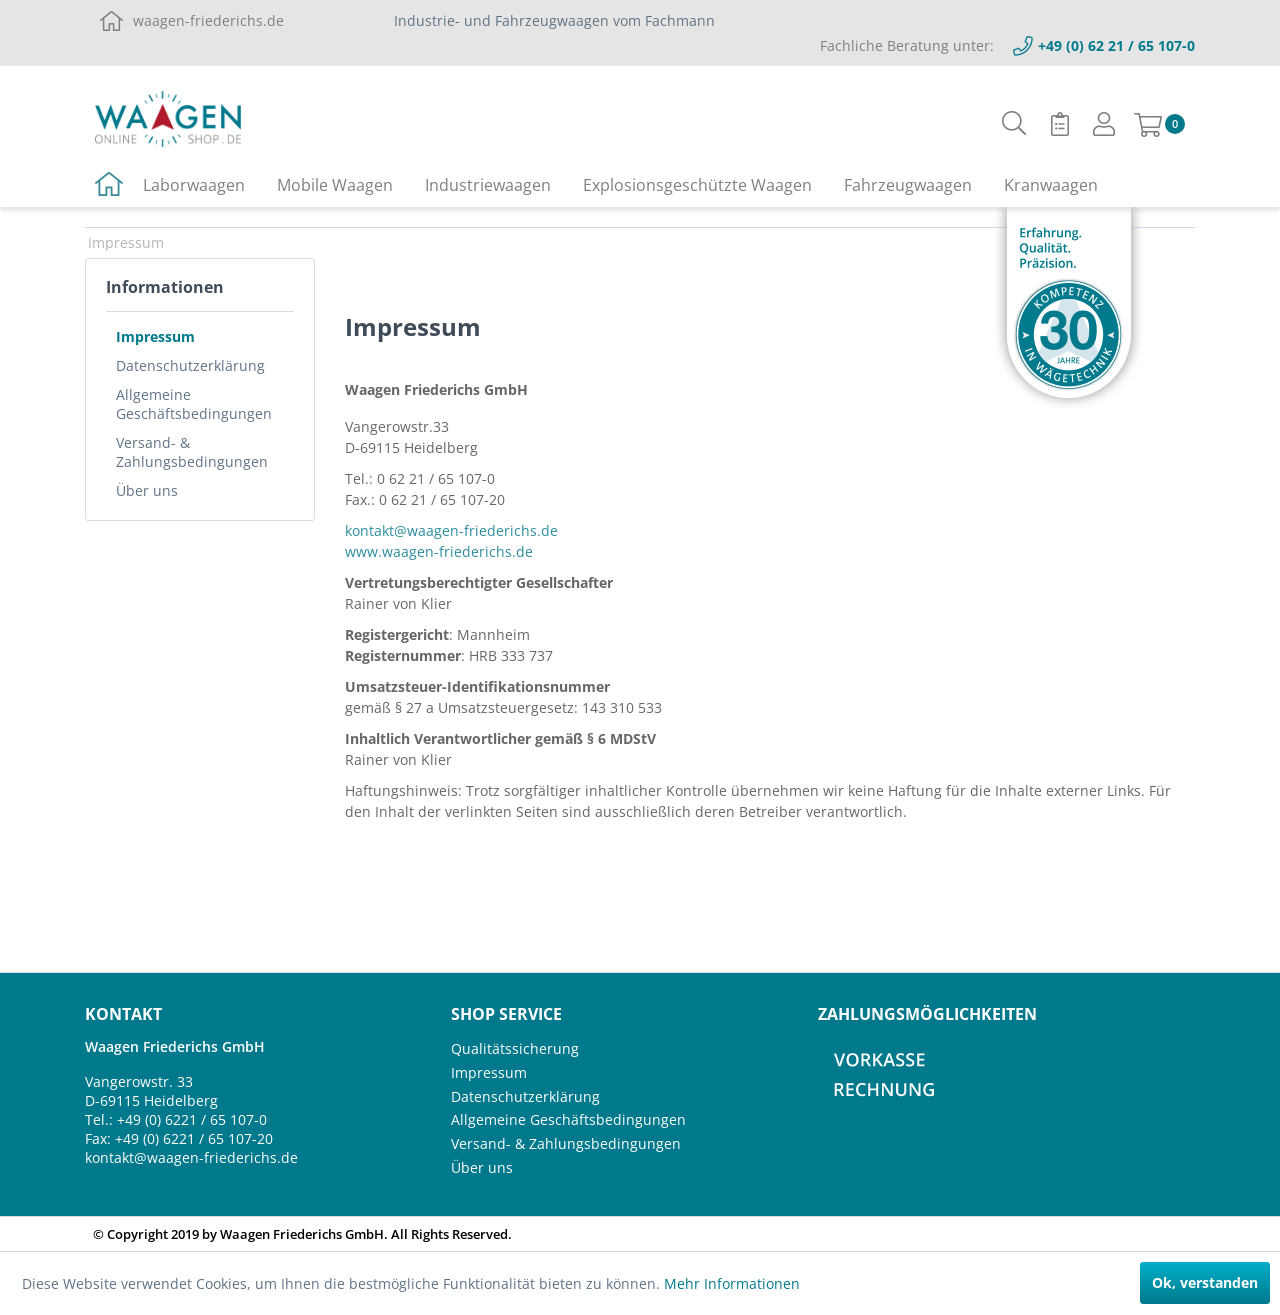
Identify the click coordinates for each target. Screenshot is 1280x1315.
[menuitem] (1014, 123)
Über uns (147, 490)
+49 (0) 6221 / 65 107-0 (192, 1119)
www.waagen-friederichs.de (439, 551)
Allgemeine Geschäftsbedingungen (194, 404)
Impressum (155, 336)
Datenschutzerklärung (190, 365)
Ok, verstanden (1205, 1282)
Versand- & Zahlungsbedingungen (192, 452)
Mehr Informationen (732, 1283)
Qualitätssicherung (515, 1048)
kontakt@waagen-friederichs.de (451, 530)
